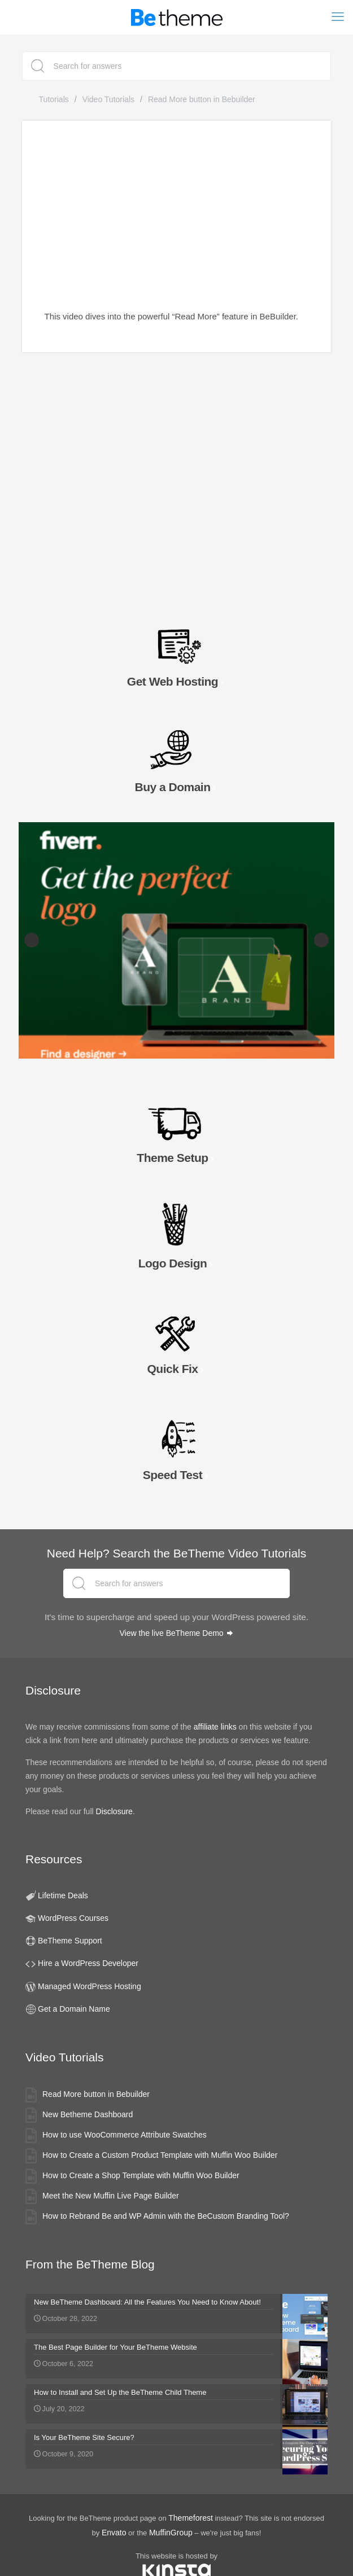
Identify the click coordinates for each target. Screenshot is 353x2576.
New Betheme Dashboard (87, 2114)
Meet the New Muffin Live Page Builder (110, 2195)
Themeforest (190, 2517)
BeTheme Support (70, 1940)
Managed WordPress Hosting (89, 1986)
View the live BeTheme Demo (176, 1633)
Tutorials (54, 99)
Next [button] (321, 940)
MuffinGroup (171, 2532)
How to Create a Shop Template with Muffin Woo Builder (140, 2175)
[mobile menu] (337, 17)
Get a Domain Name (74, 2008)
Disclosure (114, 1811)
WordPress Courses (73, 1918)
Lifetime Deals (63, 1895)
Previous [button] (31, 940)
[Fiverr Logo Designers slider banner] (176, 940)
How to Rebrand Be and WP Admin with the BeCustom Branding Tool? (165, 2215)
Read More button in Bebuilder (96, 2094)
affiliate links (215, 1726)
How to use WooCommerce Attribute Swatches (124, 2134)
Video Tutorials (108, 99)
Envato (114, 2532)
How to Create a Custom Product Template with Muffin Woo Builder (159, 2155)
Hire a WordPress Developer (88, 1963)
